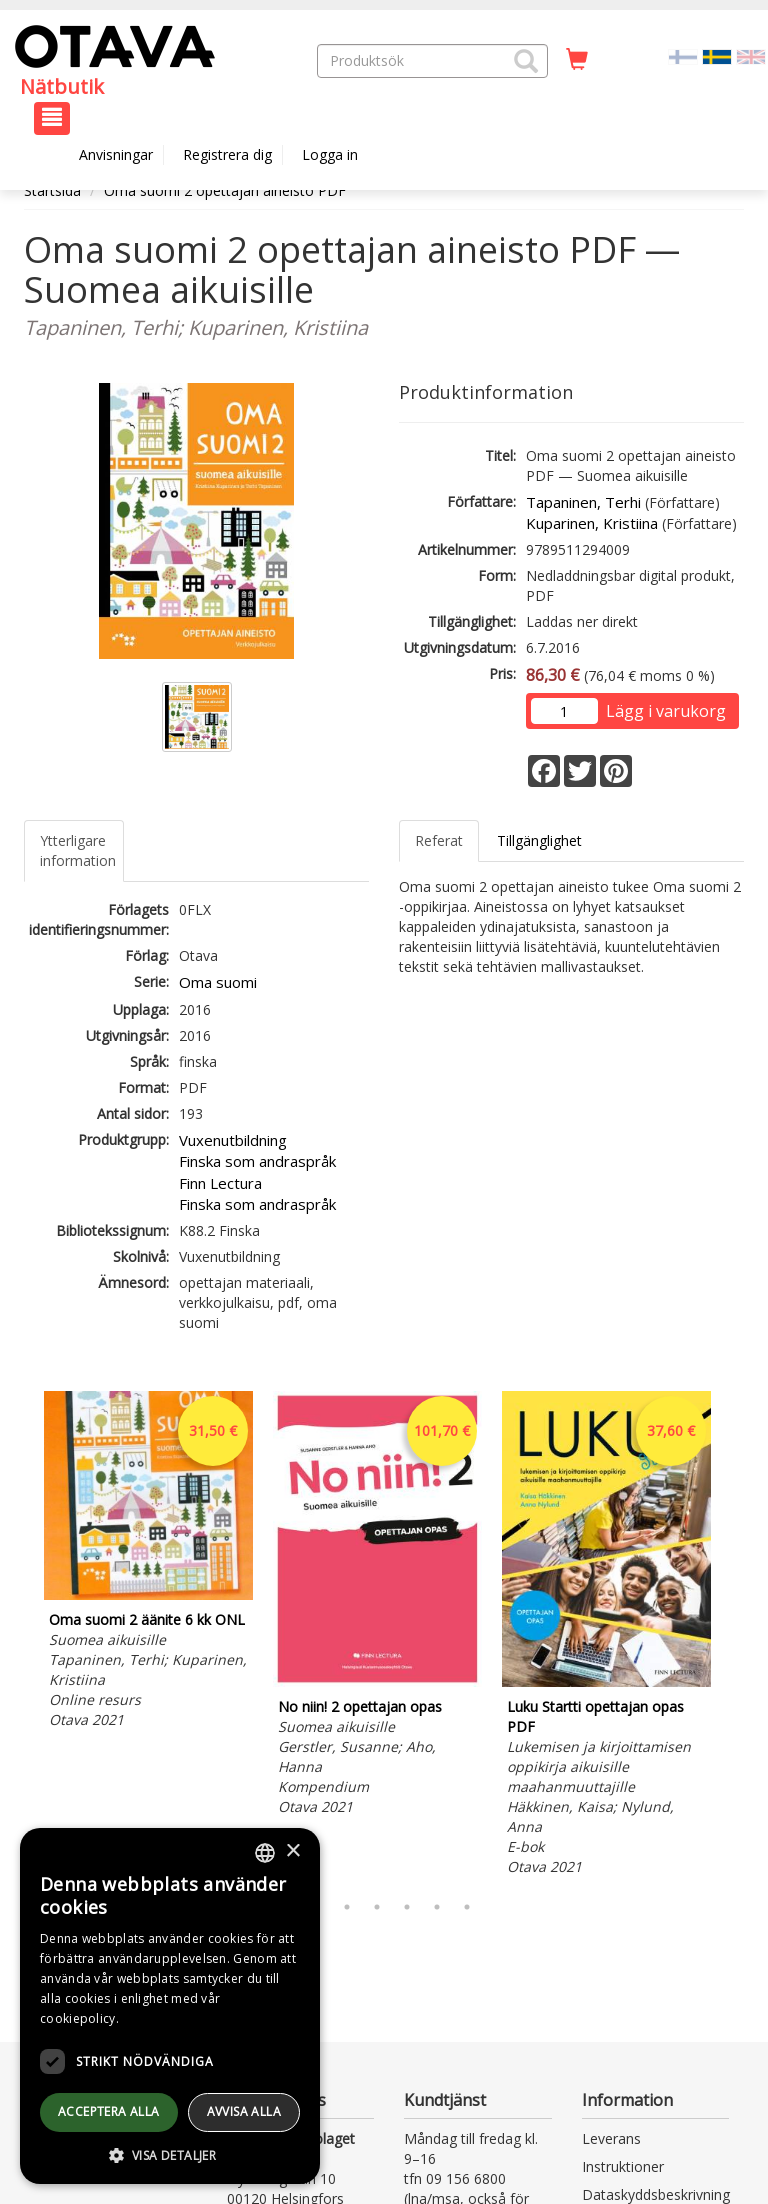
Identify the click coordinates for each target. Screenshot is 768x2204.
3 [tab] (347, 1907)
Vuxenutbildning (233, 1140)
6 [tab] (437, 1907)
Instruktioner (623, 2166)
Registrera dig (227, 154)
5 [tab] (407, 1907)
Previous (19, 1637)
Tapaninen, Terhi (583, 502)
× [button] (292, 1851)
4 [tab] (377, 1907)
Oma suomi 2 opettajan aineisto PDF (225, 190)
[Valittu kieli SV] (717, 55)
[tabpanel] (148, 1563)
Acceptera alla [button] (109, 2111)
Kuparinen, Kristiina (592, 523)
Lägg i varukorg (666, 711)
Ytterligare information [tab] (78, 850)
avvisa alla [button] (244, 2111)
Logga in (330, 154)
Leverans (611, 2138)
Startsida (52, 190)
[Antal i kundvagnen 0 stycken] (577, 60)
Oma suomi (218, 982)
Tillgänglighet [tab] (539, 840)
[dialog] (170, 2006)
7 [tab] (467, 1907)
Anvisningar (116, 154)
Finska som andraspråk (257, 1161)
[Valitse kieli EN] (751, 55)
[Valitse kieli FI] (683, 55)
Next (734, 1637)
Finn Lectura (220, 1183)
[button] (526, 61)
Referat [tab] (439, 840)
